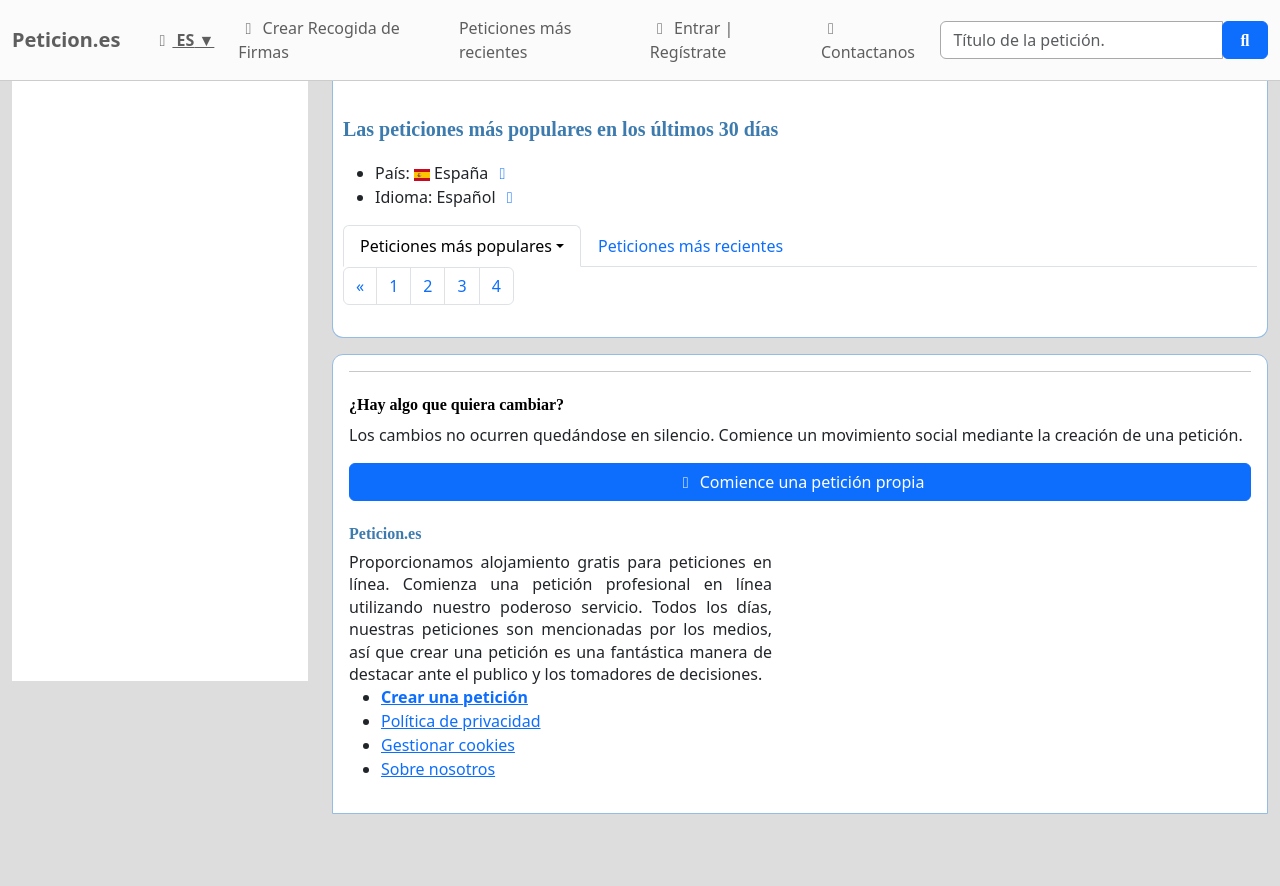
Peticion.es (66, 39)
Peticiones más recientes (515, 40)
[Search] (1081, 40)
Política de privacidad (461, 721)
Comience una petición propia (800, 482)
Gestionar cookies (448, 745)
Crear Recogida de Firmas (318, 40)
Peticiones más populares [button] (456, 246)
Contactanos (868, 42)
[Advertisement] (160, 381)
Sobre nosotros (438, 769)
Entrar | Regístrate (692, 40)
